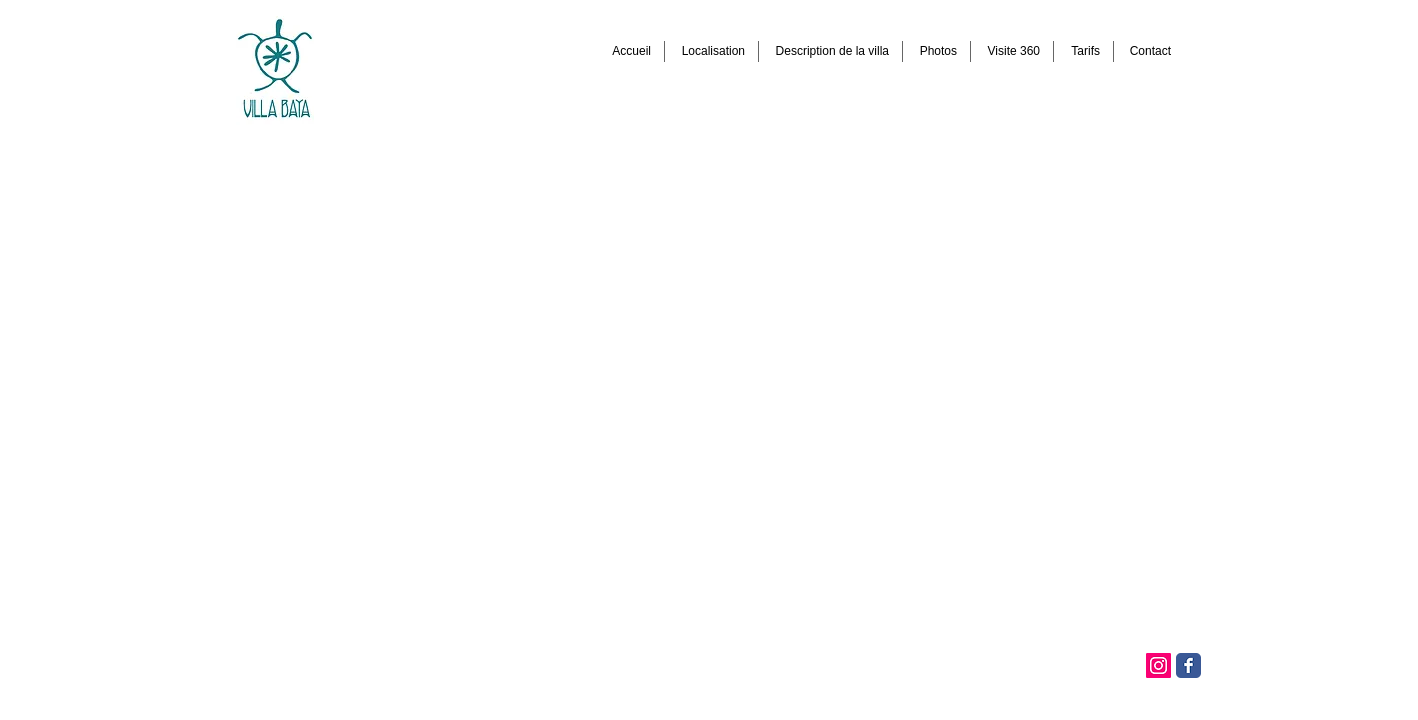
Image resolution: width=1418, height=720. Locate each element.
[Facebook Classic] (1188, 665)
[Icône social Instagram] (1158, 665)
